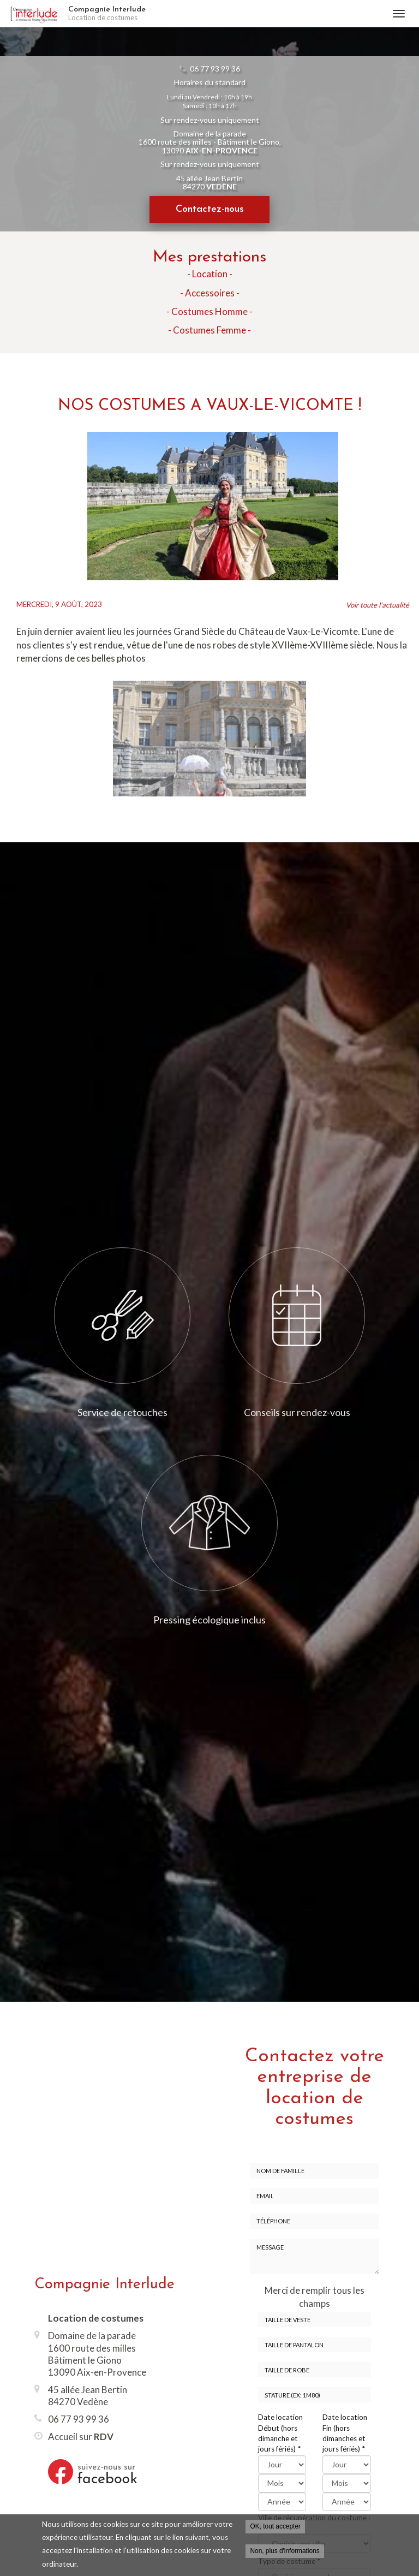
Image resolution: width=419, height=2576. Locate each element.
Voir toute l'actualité (377, 604)
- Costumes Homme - (209, 311)
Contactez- (210, 209)
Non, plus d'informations (284, 2551)
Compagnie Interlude (224, 13)
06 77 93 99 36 (215, 68)
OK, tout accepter (275, 2526)
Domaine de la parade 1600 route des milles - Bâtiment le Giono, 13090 (210, 142)
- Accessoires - (210, 293)
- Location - (209, 273)
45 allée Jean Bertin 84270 (209, 182)
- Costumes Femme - (209, 330)
